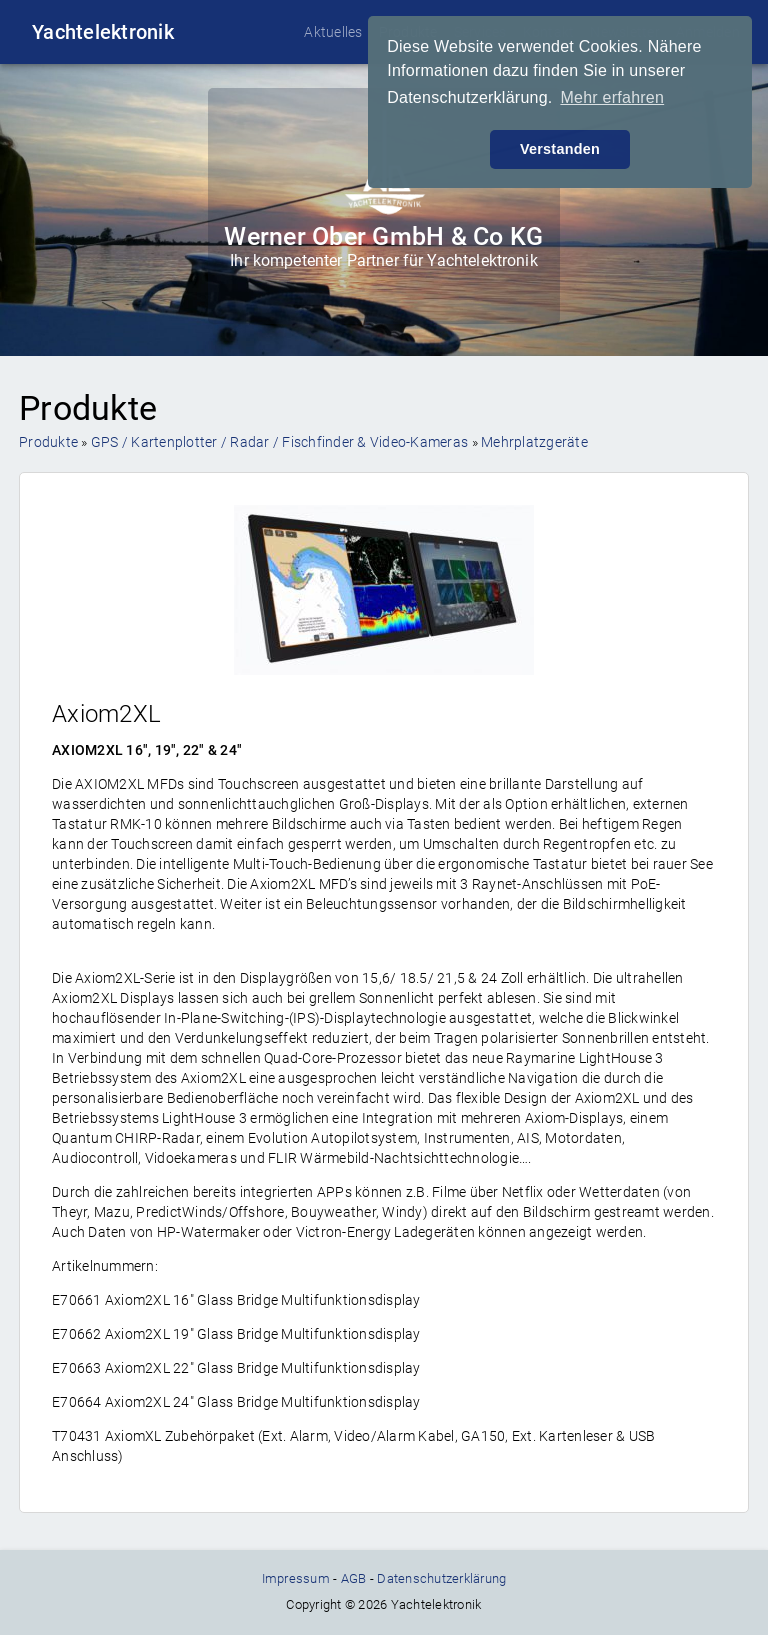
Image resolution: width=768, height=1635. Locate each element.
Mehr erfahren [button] (612, 97)
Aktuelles (333, 32)
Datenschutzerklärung (441, 1578)
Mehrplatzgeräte (534, 442)
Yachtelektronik (103, 32)
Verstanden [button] (560, 149)
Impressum (296, 1578)
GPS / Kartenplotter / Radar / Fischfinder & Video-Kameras (279, 442)
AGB (354, 1578)
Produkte (48, 442)
